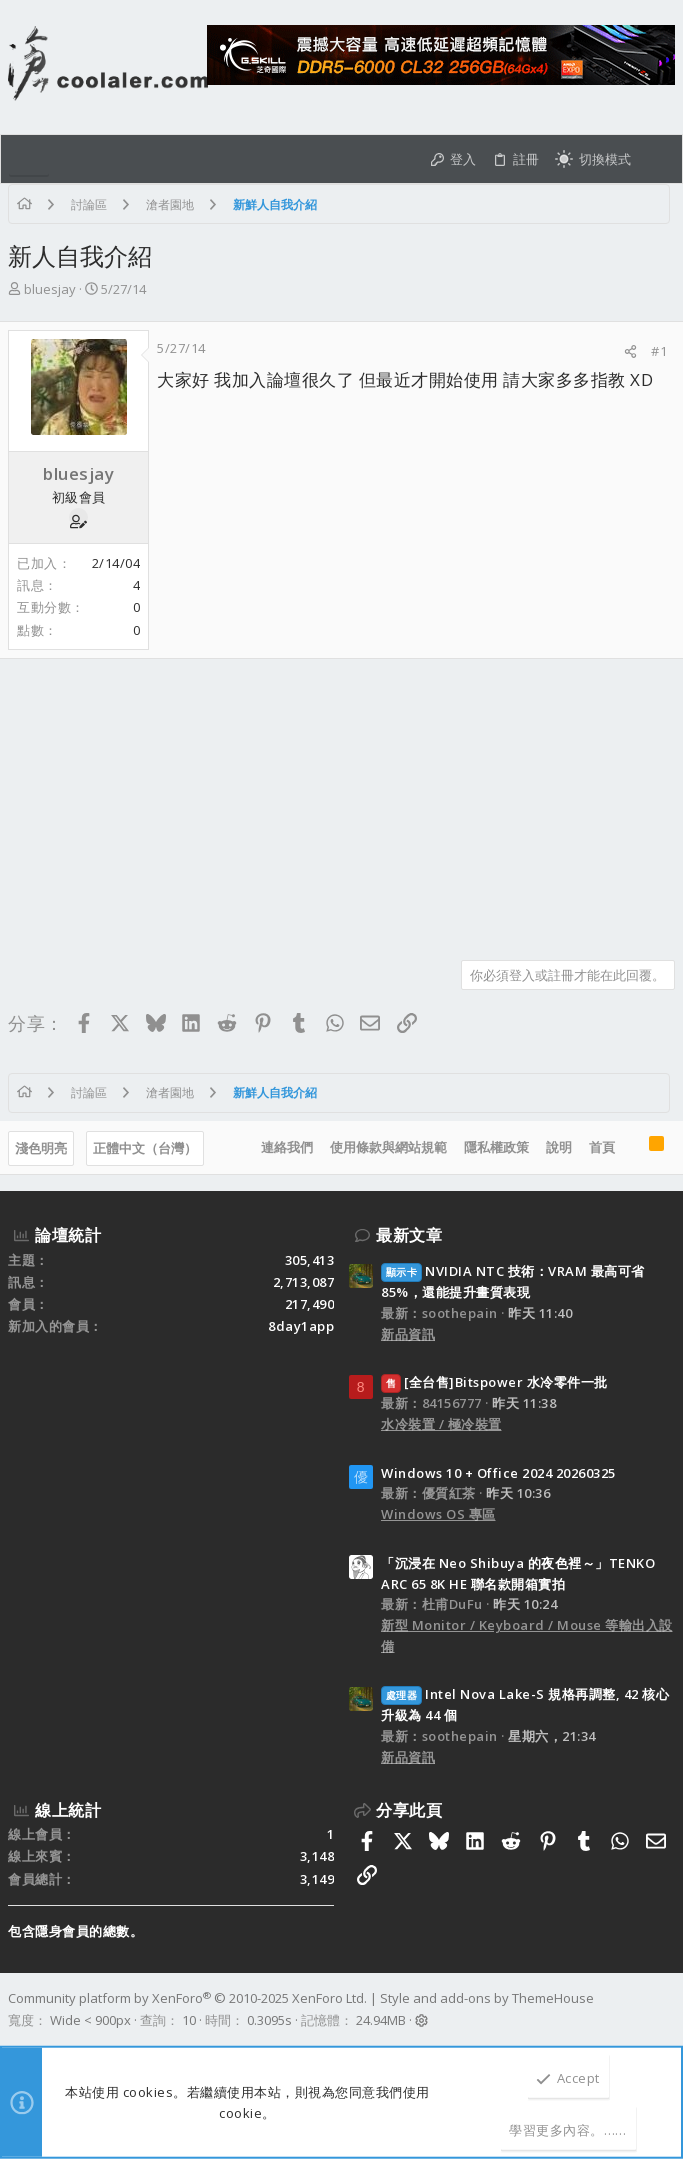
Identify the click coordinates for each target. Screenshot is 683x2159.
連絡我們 (287, 1147)
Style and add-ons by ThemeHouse (487, 1998)
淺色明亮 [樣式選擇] (41, 1148)
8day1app (301, 1326)
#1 (659, 351)
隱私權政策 (496, 1147)
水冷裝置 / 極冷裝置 (441, 1424)
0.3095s (269, 2020)
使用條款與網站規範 (388, 1147)
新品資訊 (408, 1334)
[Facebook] (666, 2010)
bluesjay (50, 289)
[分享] (630, 351)
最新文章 (409, 1235)
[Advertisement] (341, 802)
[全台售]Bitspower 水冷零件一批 (494, 1382)
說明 (559, 1147)
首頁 (602, 1147)
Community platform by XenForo (187, 1998)
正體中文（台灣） (145, 1148)
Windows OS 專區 (438, 1514)
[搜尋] (656, 159)
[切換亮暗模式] (593, 159)
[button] (29, 159)
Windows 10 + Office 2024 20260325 (498, 1473)
